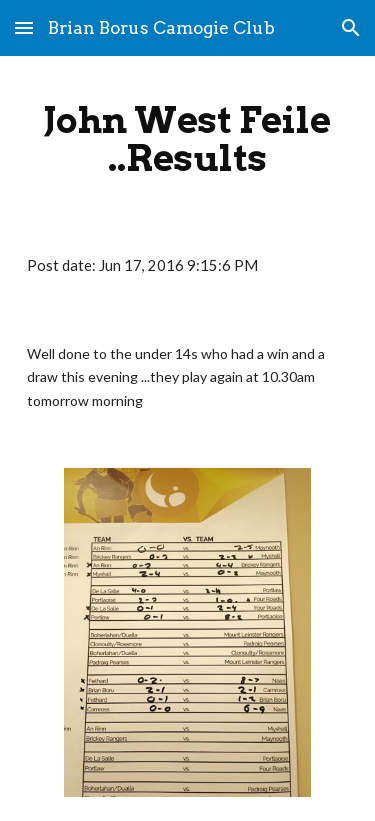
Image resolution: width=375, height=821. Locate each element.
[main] (188, 139)
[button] (24, 27)
